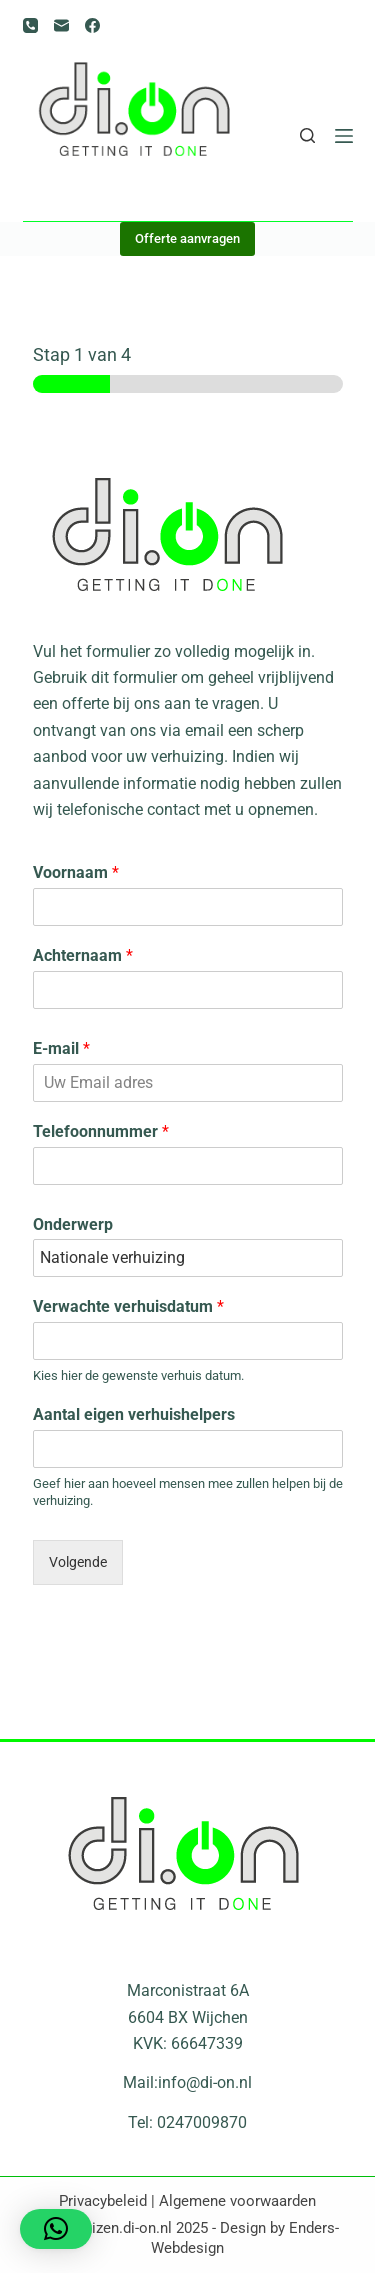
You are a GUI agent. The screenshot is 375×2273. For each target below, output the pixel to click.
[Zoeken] (307, 135)
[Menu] (344, 136)
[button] (56, 2229)
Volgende (78, 1562)
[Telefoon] (30, 25)
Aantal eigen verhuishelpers (134, 1414)
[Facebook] (92, 25)
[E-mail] (61, 25)
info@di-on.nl (205, 2082)
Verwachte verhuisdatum (128, 1306)
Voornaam (76, 872)
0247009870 (202, 2122)
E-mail (61, 1048)
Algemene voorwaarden (237, 2201)
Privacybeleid (103, 2201)
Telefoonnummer (101, 1131)
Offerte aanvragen (187, 238)
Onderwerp (73, 1224)
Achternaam (83, 955)
